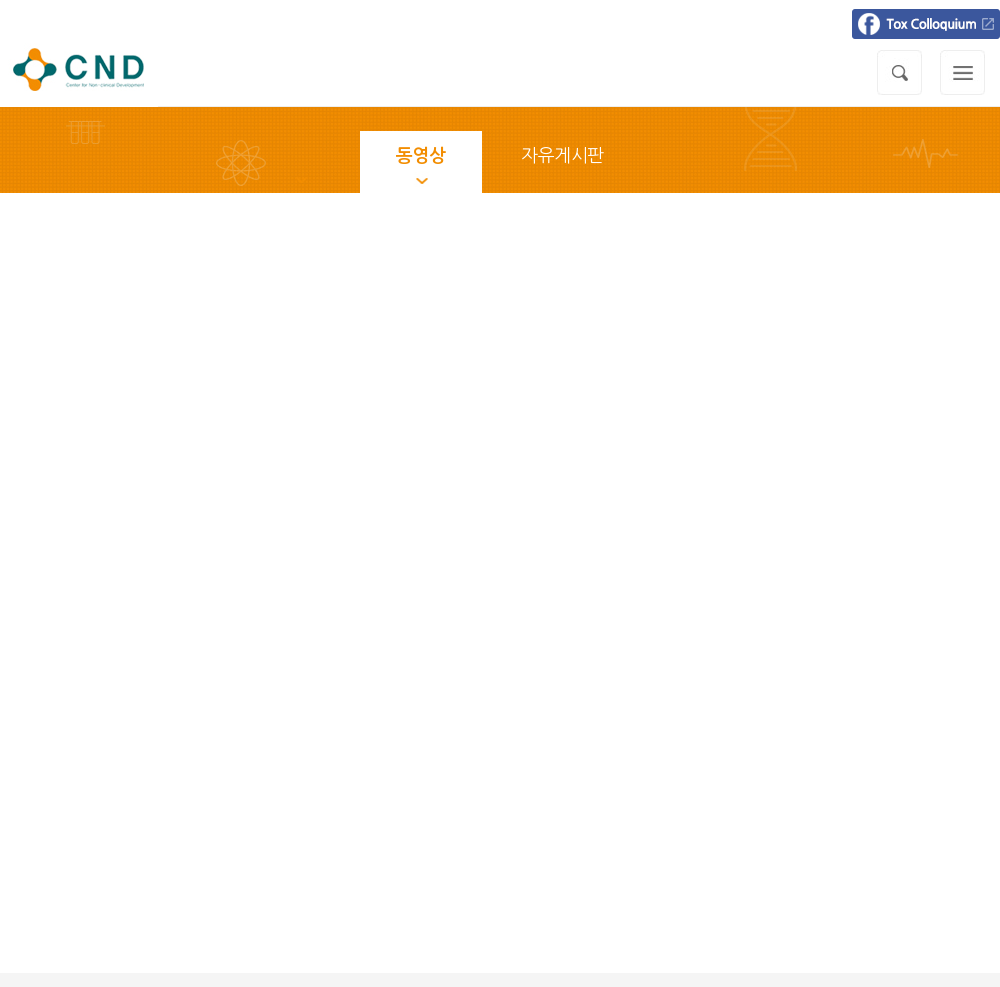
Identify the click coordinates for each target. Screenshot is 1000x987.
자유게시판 (562, 156)
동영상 (421, 156)
